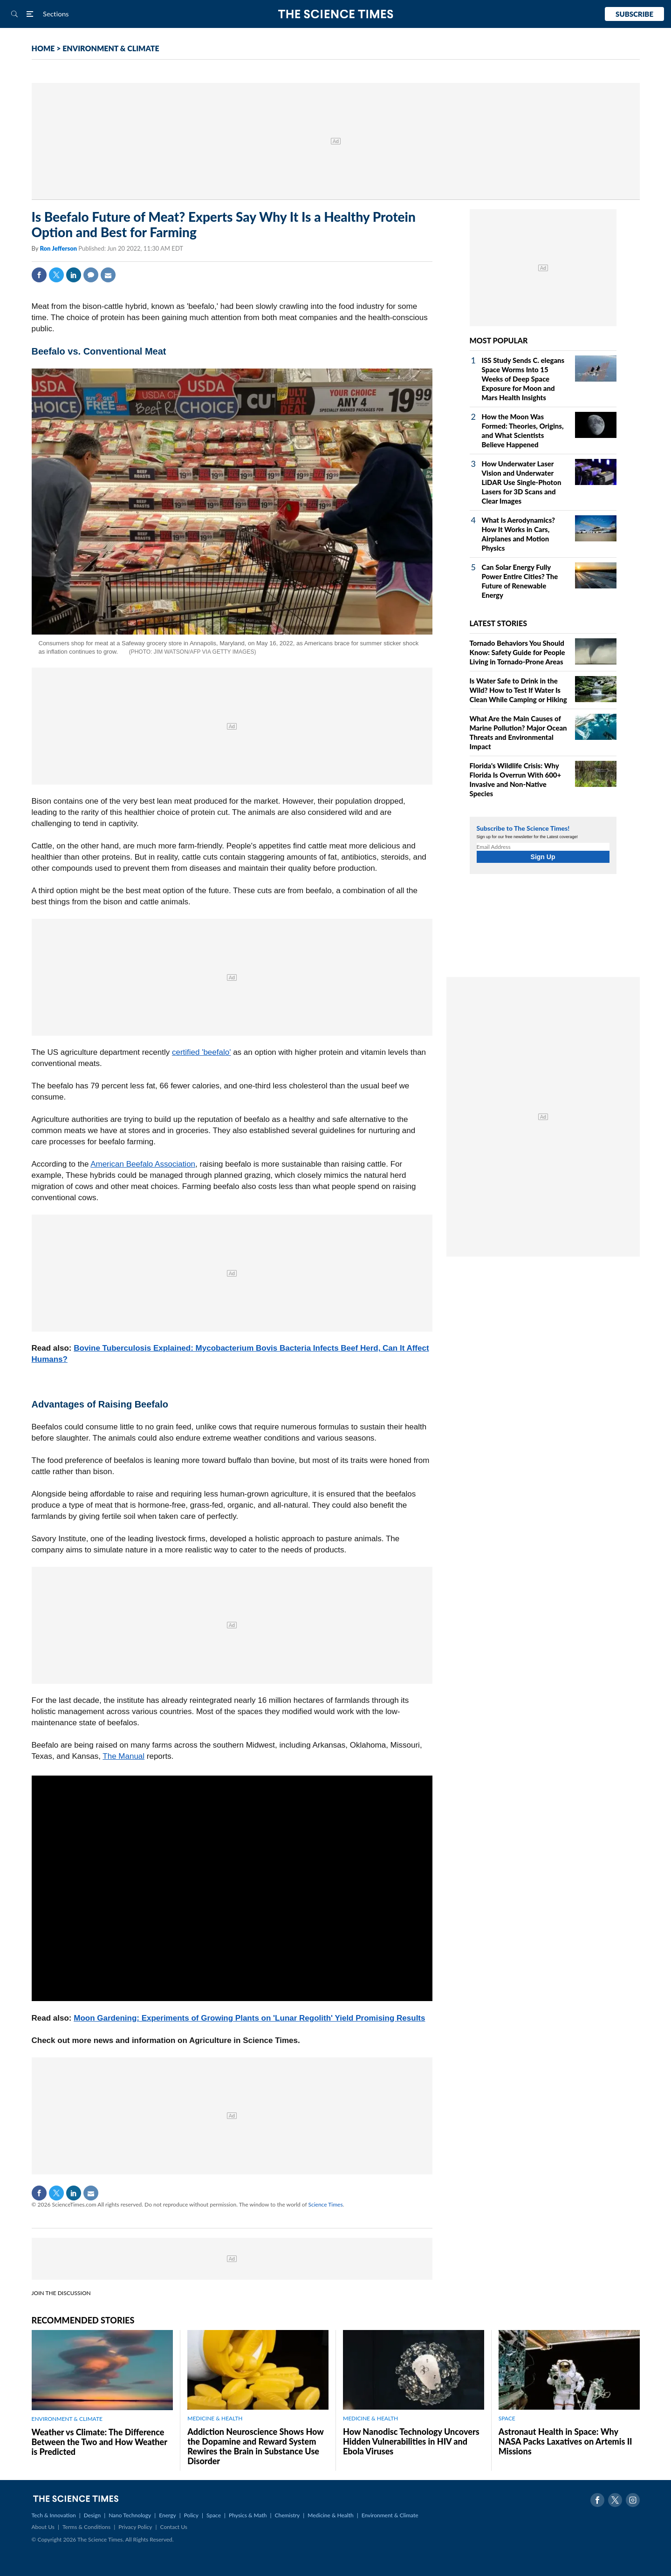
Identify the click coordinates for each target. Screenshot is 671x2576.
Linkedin (73, 274)
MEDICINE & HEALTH (214, 2418)
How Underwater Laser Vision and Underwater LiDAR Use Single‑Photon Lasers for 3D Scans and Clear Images (521, 482)
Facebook (39, 274)
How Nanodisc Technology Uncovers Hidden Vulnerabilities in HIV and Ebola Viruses (411, 2441)
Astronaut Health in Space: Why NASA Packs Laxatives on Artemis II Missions (565, 2441)
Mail (108, 274)
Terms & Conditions (86, 2526)
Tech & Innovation (54, 2515)
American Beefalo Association (142, 1164)
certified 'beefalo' (201, 1052)
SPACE (507, 2418)
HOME (43, 48)
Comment (90, 274)
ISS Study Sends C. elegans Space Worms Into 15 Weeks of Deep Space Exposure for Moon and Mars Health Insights (523, 379)
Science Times (325, 2204)
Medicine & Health (330, 2515)
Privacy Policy (135, 2526)
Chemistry (287, 2515)
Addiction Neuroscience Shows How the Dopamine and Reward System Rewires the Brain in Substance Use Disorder (255, 2446)
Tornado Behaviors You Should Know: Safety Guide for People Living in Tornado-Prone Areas (517, 652)
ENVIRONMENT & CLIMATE (110, 48)
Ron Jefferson (59, 248)
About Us (43, 2526)
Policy (191, 2515)
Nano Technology (130, 2515)
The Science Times (335, 14)
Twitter (56, 274)
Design (92, 2515)
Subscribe (634, 14)
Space (213, 2515)
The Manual (123, 1756)
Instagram (633, 2500)
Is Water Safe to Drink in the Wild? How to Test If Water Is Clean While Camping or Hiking (518, 690)
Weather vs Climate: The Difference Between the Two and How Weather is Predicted (99, 2442)
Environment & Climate (390, 2515)
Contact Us (173, 2526)
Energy (167, 2515)
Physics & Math (248, 2515)
